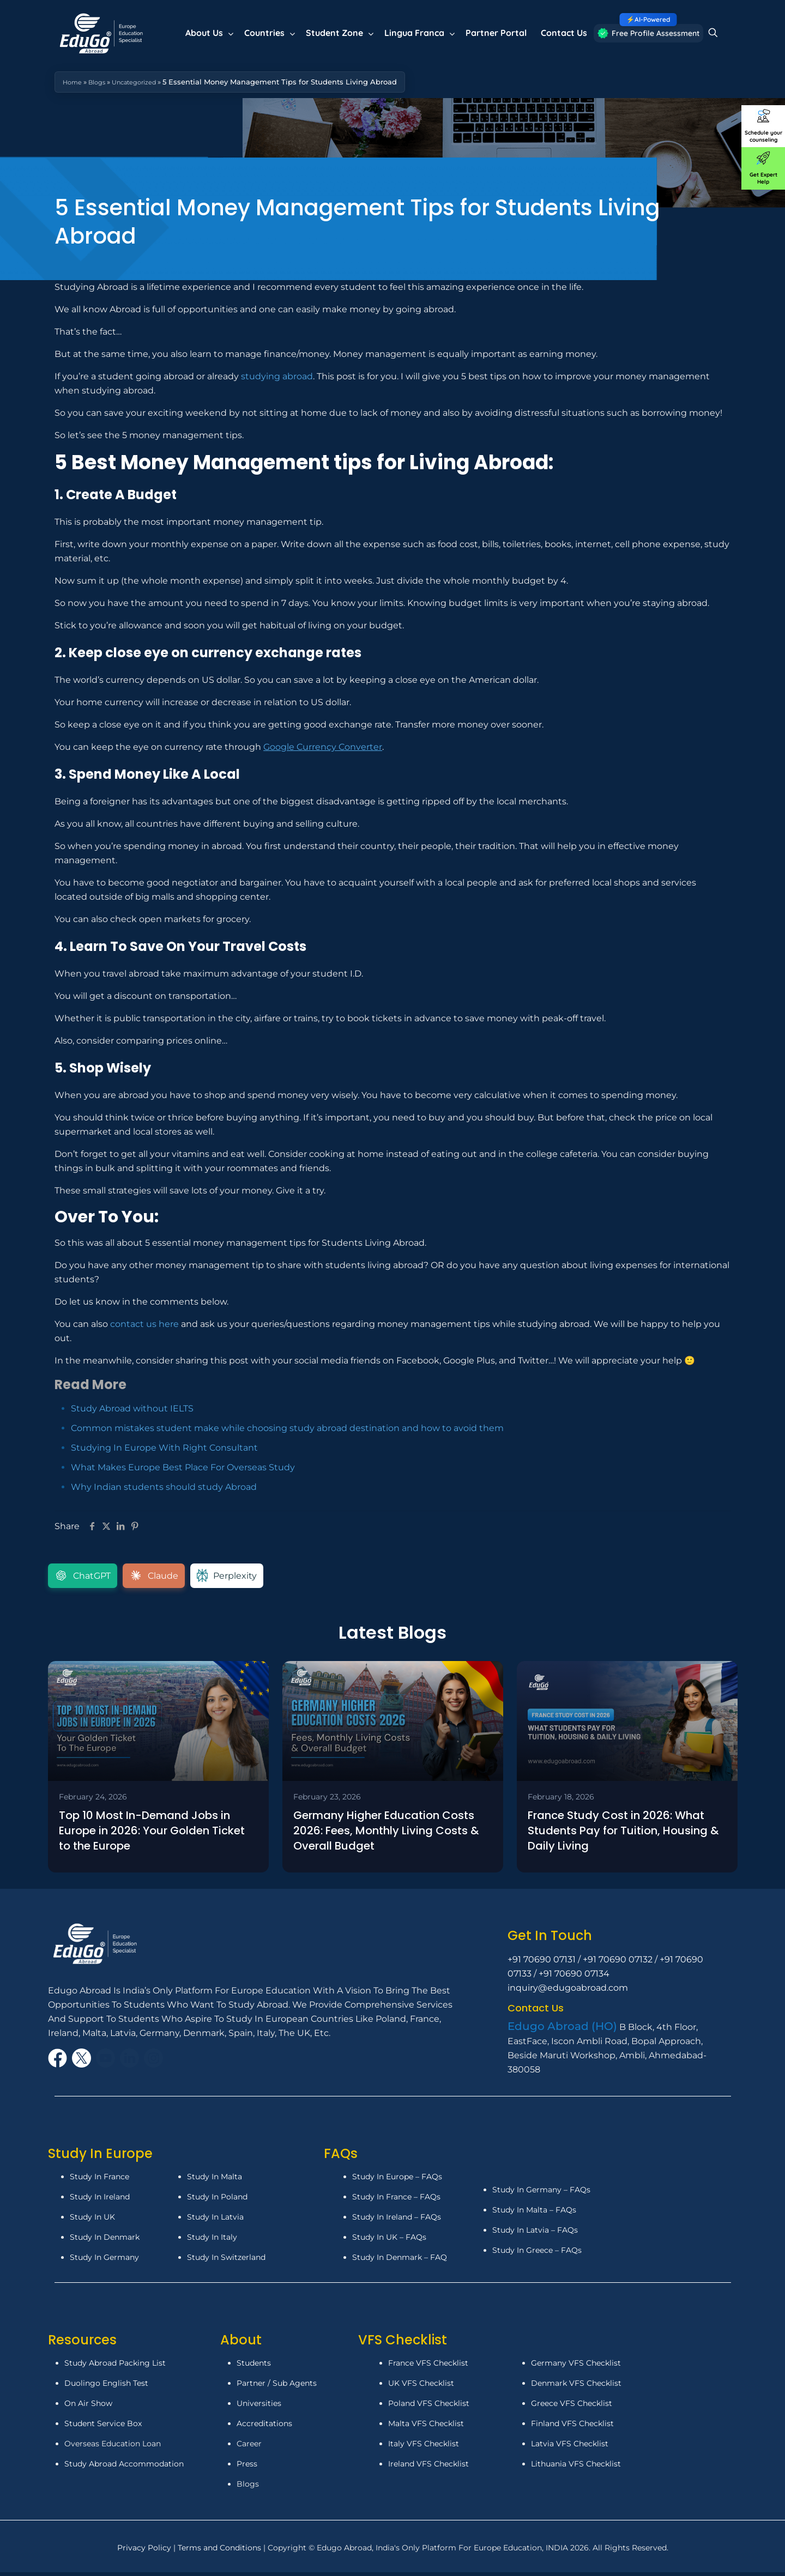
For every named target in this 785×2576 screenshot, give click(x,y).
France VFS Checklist (428, 2367)
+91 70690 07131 (542, 1963)
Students (254, 2367)
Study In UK (92, 2221)
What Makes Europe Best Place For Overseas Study (183, 1467)
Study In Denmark (105, 2241)
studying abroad (277, 376)
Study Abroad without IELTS (132, 1408)
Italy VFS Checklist (423, 2447)
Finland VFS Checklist (572, 2427)
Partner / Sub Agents (277, 2387)
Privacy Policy (145, 2551)
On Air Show (88, 2407)
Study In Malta (214, 2180)
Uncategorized (144, 81)
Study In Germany (104, 2261)
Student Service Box (103, 2427)
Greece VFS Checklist (571, 2407)
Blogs (102, 81)
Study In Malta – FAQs (534, 2213)
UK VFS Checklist (421, 2387)
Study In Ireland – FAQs (396, 2221)
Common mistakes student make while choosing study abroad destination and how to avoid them (287, 1428)
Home (74, 81)
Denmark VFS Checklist (576, 2387)
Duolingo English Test (106, 2387)
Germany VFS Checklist (576, 2367)
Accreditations (265, 2427)
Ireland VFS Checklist (428, 2467)
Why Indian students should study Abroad (164, 1487)
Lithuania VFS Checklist (576, 2467)
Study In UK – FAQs (389, 2241)
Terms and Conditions (220, 2551)
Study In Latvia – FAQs (535, 2233)
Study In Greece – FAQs (537, 2253)
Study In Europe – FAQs (397, 2180)
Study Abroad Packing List (115, 2367)
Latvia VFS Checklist (569, 2447)
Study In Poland (217, 2200)
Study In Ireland (100, 2200)
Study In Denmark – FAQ (399, 2261)
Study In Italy (212, 2241)
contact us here (144, 1324)
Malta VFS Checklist (426, 2427)
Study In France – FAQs (396, 2200)
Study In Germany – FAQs (541, 2193)
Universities (259, 2407)
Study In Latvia (215, 2221)
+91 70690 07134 (574, 1977)
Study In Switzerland (226, 2261)
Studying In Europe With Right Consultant (164, 1447)
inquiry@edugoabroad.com (568, 1991)
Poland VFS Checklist (428, 2407)
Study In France (99, 2180)
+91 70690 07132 (618, 1963)
